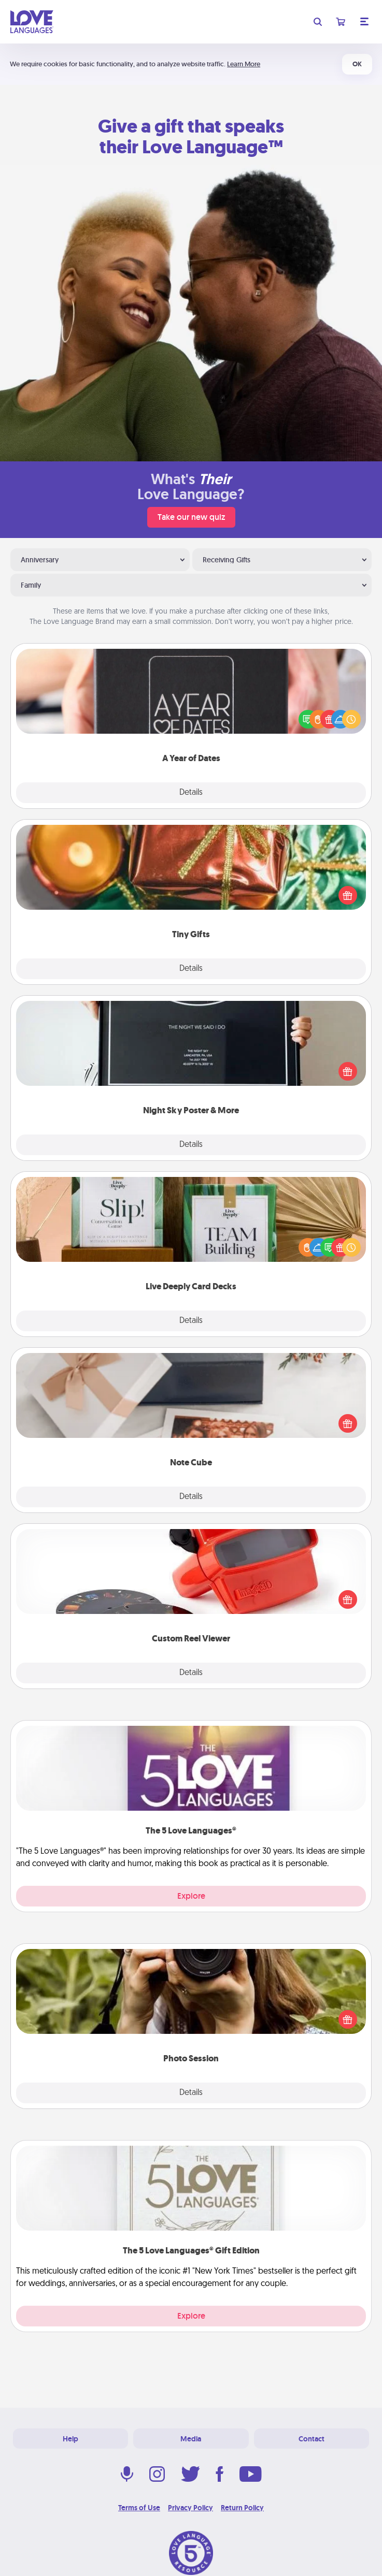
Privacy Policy (190, 2507)
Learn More (243, 64)
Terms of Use (139, 2507)
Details (191, 793)
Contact (311, 2438)
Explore (191, 1895)
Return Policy (242, 2507)
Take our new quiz (191, 517)
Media (190, 2438)
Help (70, 2438)
